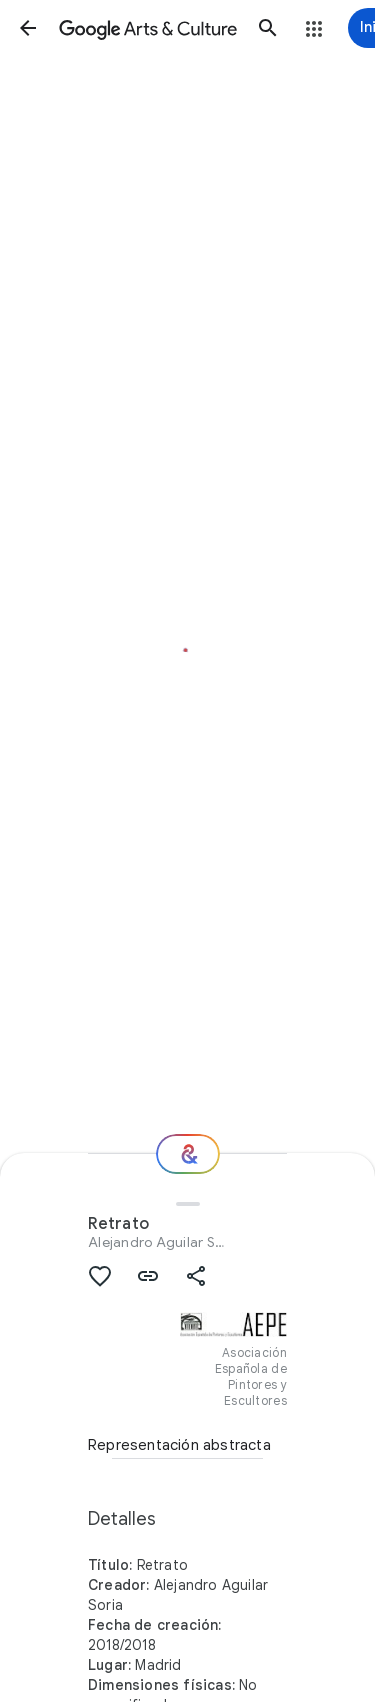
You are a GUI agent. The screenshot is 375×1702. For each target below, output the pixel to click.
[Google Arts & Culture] (148, 28)
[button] (28, 28)
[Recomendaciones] (188, 1154)
